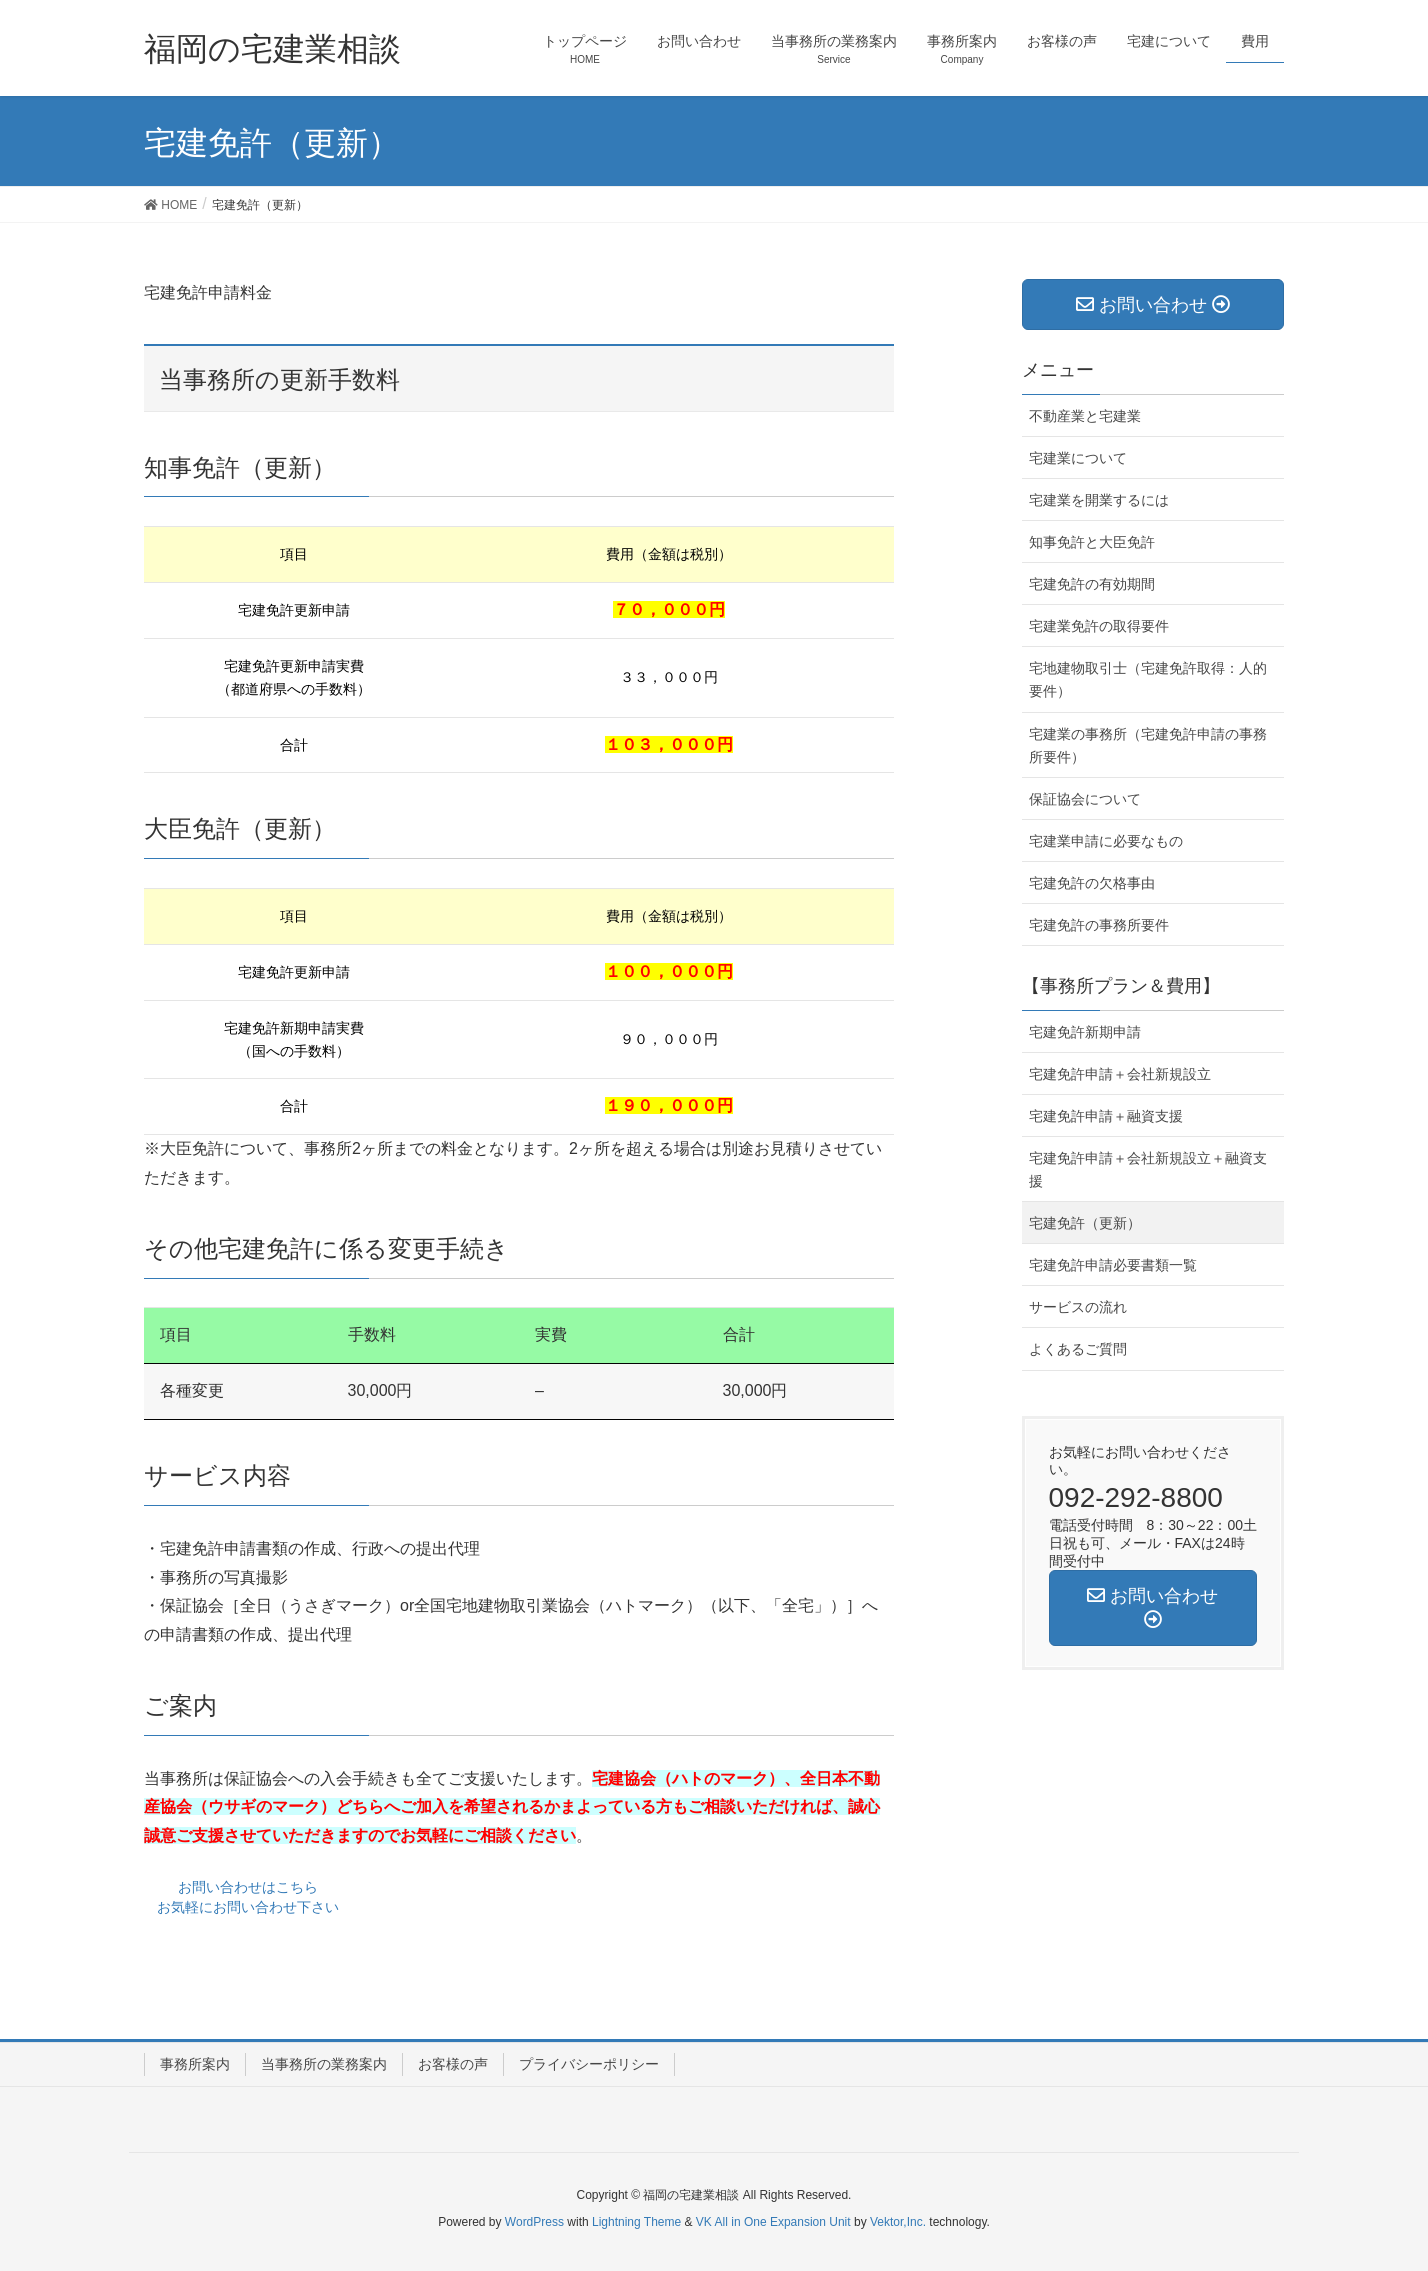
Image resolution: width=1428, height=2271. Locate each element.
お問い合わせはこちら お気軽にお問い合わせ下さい (248, 1897)
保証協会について (1085, 799)
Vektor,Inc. (898, 2222)
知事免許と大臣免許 (1092, 542)
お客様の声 (453, 2064)
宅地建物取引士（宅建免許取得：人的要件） (1148, 679)
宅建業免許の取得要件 (1099, 626)
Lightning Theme (636, 2222)
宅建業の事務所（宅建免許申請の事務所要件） (1148, 745)
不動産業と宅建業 (1085, 416)
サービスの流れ (1078, 1307)
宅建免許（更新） (1085, 1223)
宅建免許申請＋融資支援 (1106, 1116)
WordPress (534, 2222)
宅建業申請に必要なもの (1106, 841)
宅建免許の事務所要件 (1099, 925)
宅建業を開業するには (1099, 500)
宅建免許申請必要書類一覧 (1113, 1265)
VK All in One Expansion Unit (773, 2222)
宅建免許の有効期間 (1092, 584)
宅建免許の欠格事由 (1092, 883)
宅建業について (1078, 458)
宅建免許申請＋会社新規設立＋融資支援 (1148, 1169)
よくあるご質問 (1078, 1349)
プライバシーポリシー (589, 2064)
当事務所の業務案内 (324, 2064)
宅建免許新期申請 (1085, 1032)
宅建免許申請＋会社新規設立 (1120, 1074)
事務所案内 (195, 2064)
